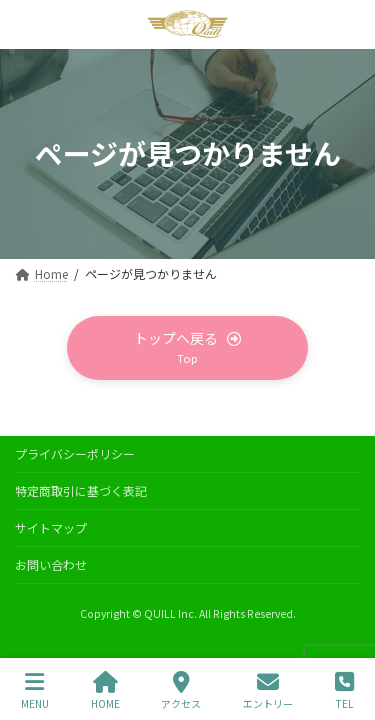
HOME (105, 690)
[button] (188, 348)
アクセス (181, 690)
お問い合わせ (51, 564)
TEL (344, 690)
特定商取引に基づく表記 (81, 490)
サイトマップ (51, 527)
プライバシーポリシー (75, 453)
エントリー (268, 690)
